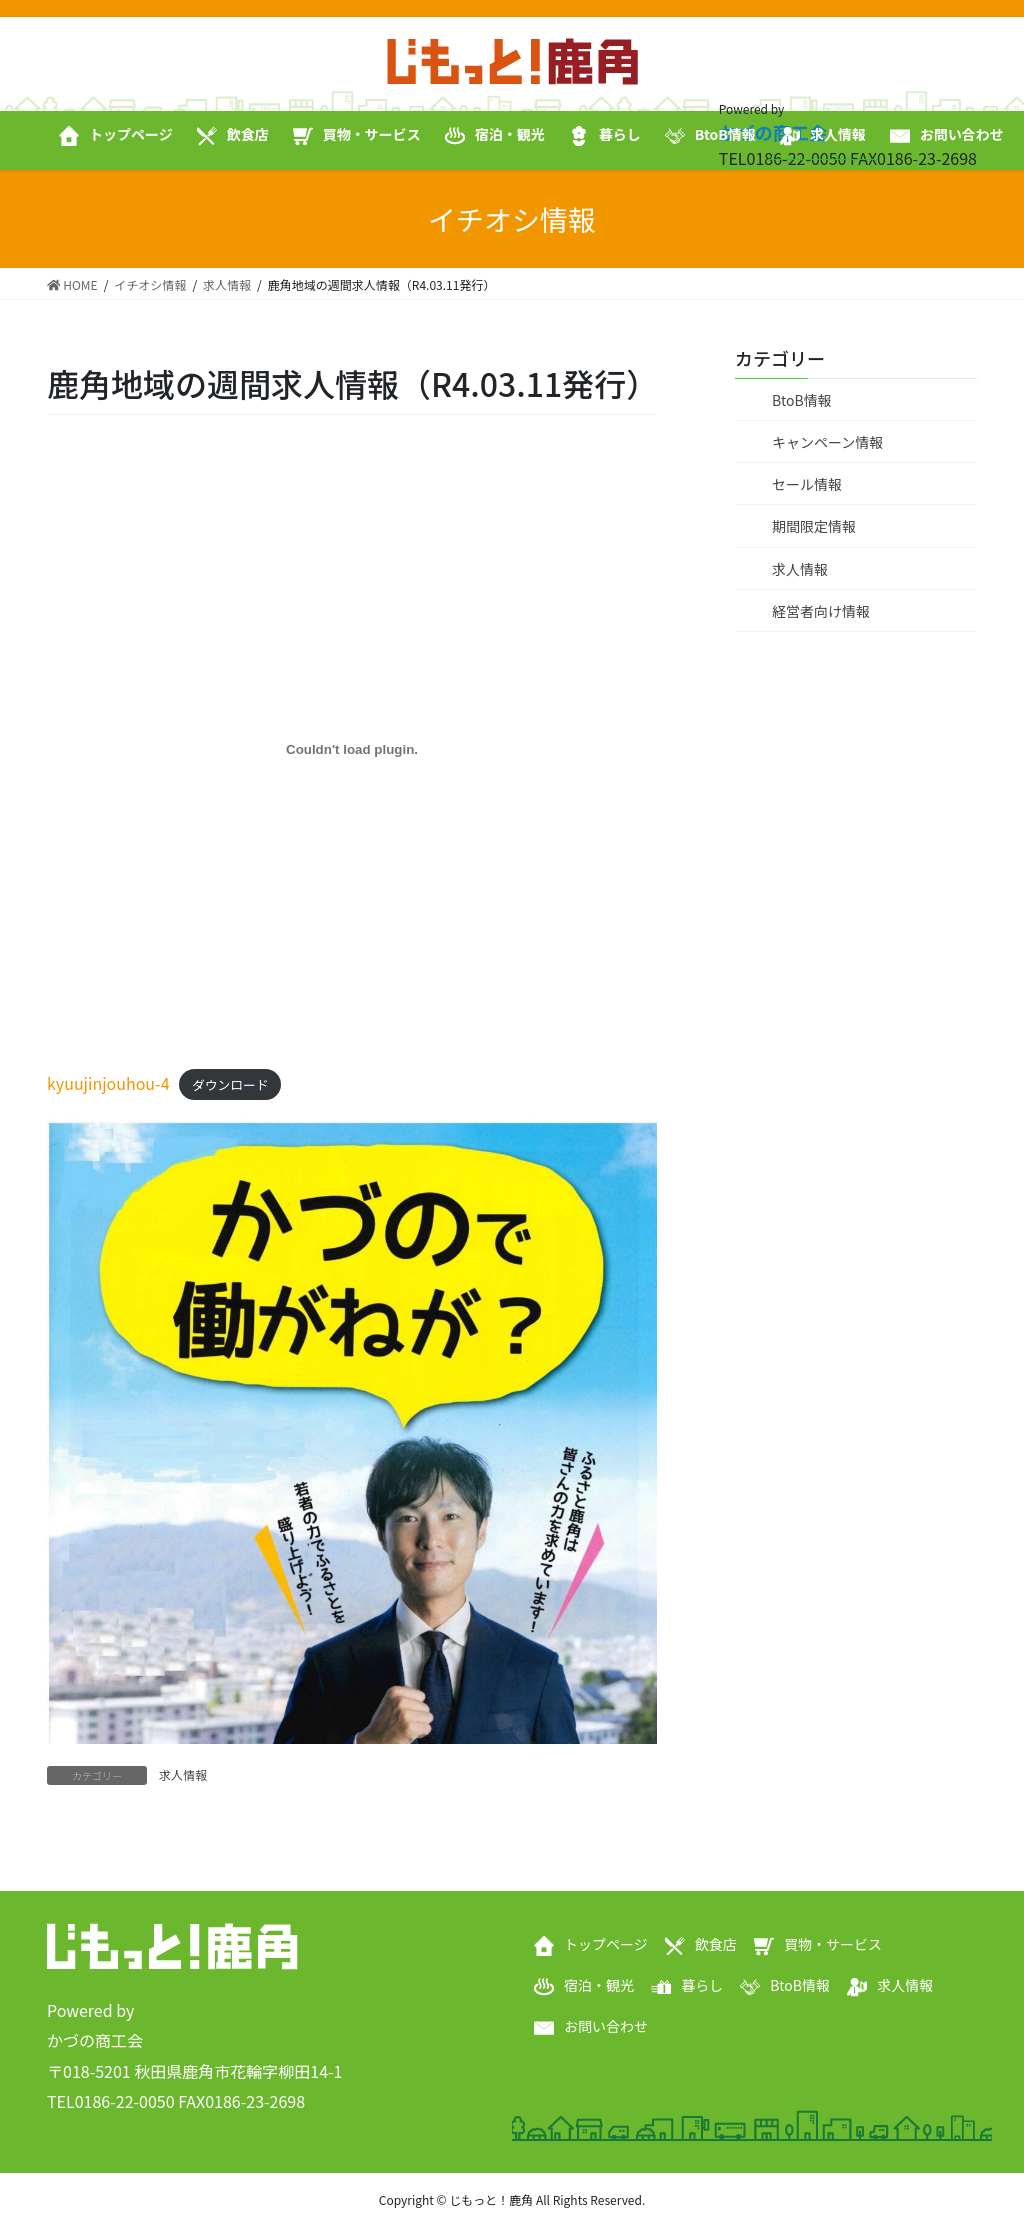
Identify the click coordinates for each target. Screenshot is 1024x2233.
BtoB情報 (802, 400)
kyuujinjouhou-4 (108, 1083)
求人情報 (183, 1774)
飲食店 (716, 1944)
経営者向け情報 (821, 611)
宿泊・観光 (599, 1985)
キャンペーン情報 (827, 442)
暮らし (702, 1985)
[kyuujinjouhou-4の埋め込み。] (352, 750)
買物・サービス (833, 1944)
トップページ (606, 1944)
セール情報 (807, 484)
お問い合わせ (606, 2026)
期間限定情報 (814, 526)
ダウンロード (230, 1084)
